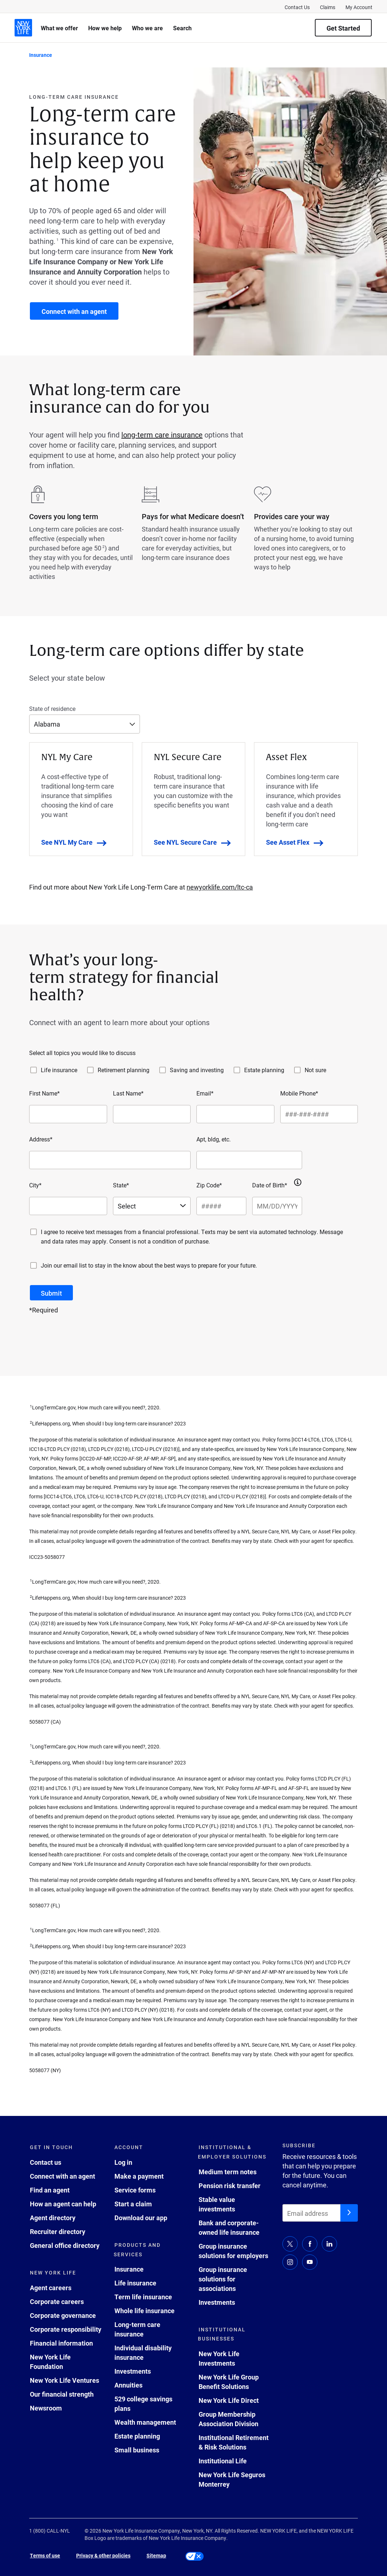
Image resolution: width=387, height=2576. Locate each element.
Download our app (140, 2217)
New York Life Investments (219, 2358)
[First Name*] (68, 1114)
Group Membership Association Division (228, 2419)
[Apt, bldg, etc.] (249, 1160)
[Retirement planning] (90, 1070)
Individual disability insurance (143, 2352)
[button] (297, 1182)
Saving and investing (197, 1070)
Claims (327, 7)
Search (182, 28)
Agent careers (50, 2287)
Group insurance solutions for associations (223, 2279)
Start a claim (133, 2203)
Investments (132, 2371)
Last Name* (128, 1093)
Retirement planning (123, 1070)
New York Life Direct (229, 2400)
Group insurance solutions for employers (233, 2251)
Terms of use (45, 2555)
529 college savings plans (143, 2403)
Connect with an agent (62, 2176)
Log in (123, 2162)
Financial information (61, 2343)
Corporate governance (63, 2315)
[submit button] (51, 1292)
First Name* (44, 1093)
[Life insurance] (33, 1070)
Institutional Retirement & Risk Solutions (234, 2442)
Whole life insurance (144, 2310)
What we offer (59, 28)
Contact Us (297, 7)
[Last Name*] (152, 1114)
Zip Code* (209, 1185)
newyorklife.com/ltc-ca (220, 887)
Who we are (147, 28)
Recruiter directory (57, 2231)
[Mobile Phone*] (319, 1114)
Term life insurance (143, 2296)
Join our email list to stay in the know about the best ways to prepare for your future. (149, 1265)
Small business (136, 2449)
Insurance (129, 2269)
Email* (205, 1093)
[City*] (68, 1206)
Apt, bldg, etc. (213, 1139)
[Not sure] (297, 1070)
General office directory (64, 2245)
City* (35, 1185)
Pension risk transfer (230, 2185)
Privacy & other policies (103, 2555)
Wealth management (145, 2422)
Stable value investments (217, 2204)
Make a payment (139, 2176)
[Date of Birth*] (277, 1206)
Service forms (135, 2190)
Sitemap (156, 2555)
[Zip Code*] (221, 1206)
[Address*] (110, 1160)
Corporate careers (57, 2301)
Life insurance (59, 1070)
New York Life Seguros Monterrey (232, 2479)
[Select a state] (152, 1206)
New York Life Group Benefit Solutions (229, 2382)
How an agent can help (63, 2203)
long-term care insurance (162, 434)
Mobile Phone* (299, 1093)
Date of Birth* (269, 1185)
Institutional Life (223, 2460)
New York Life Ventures (64, 2380)
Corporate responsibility (65, 2329)
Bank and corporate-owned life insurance (229, 2227)
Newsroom (46, 2408)
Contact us (45, 2162)
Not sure (315, 1070)
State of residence (52, 708)
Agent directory (52, 2217)
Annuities (128, 2385)
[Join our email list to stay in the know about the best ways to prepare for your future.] (33, 1265)
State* (121, 1185)
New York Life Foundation (50, 2362)
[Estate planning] (236, 1070)
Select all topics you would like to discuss (82, 1053)
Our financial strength (62, 2394)
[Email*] (235, 1114)
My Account (358, 7)
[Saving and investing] (162, 1070)
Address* (40, 1139)
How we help (105, 28)
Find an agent (50, 2190)
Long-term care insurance (137, 2329)
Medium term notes (228, 2171)
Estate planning (264, 1070)
